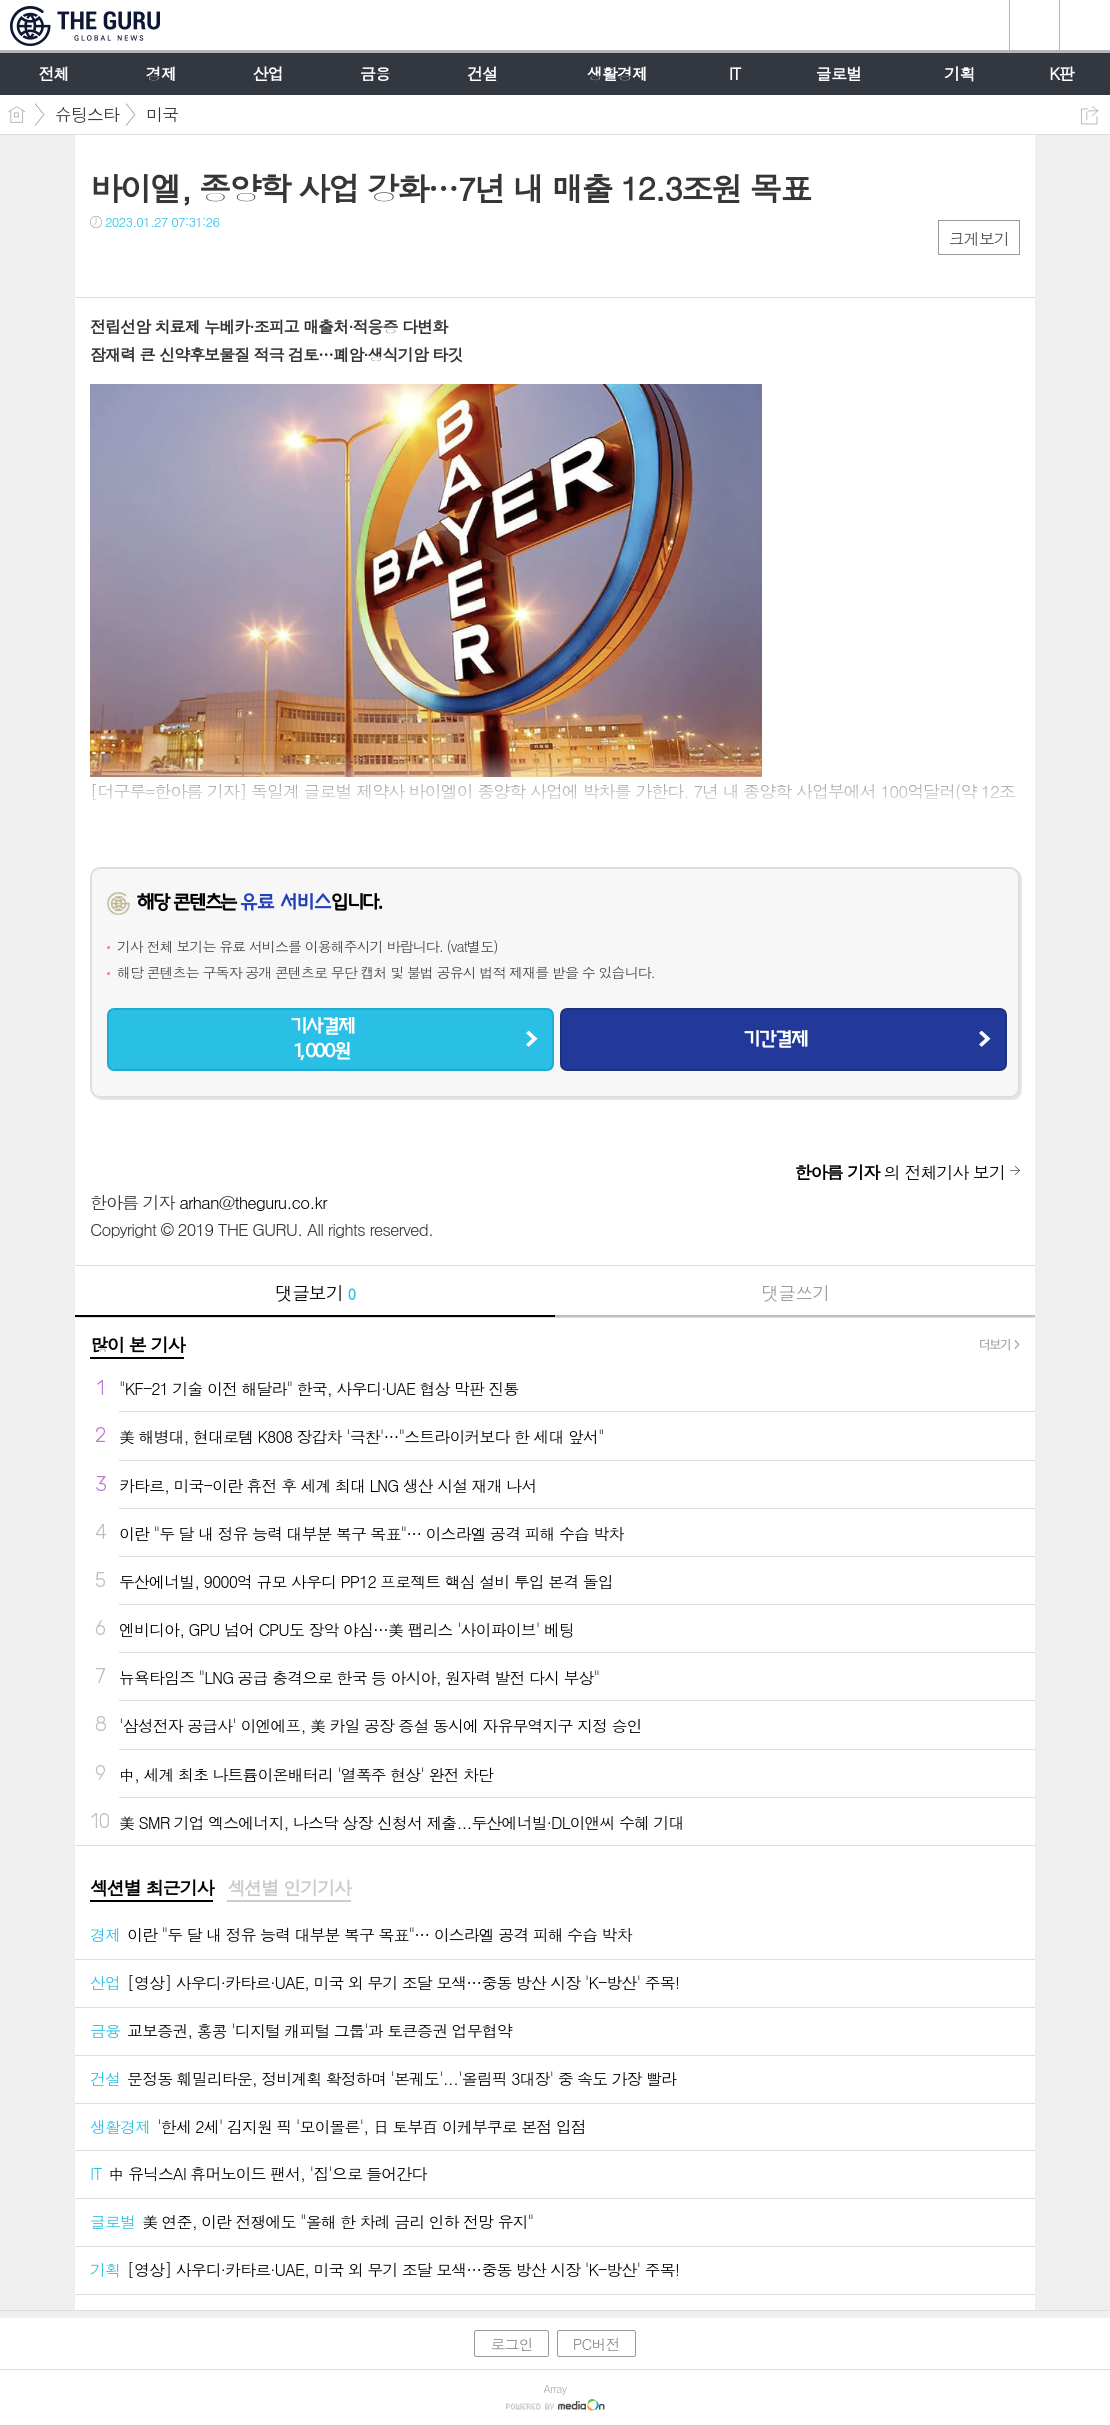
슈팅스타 (87, 114)
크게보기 (979, 238)
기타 (227, 262)
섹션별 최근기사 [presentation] (151, 1888)
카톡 (187, 262)
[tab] (151, 1889)
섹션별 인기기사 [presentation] (288, 1888)
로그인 (511, 2343)
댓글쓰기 (795, 1292)
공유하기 (1089, 115)
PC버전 (596, 2343)
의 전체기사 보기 (900, 1172)
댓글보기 (315, 1292)
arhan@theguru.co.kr (252, 1202)
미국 (162, 114)
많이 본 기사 (137, 1344)
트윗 (147, 262)
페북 (107, 262)
